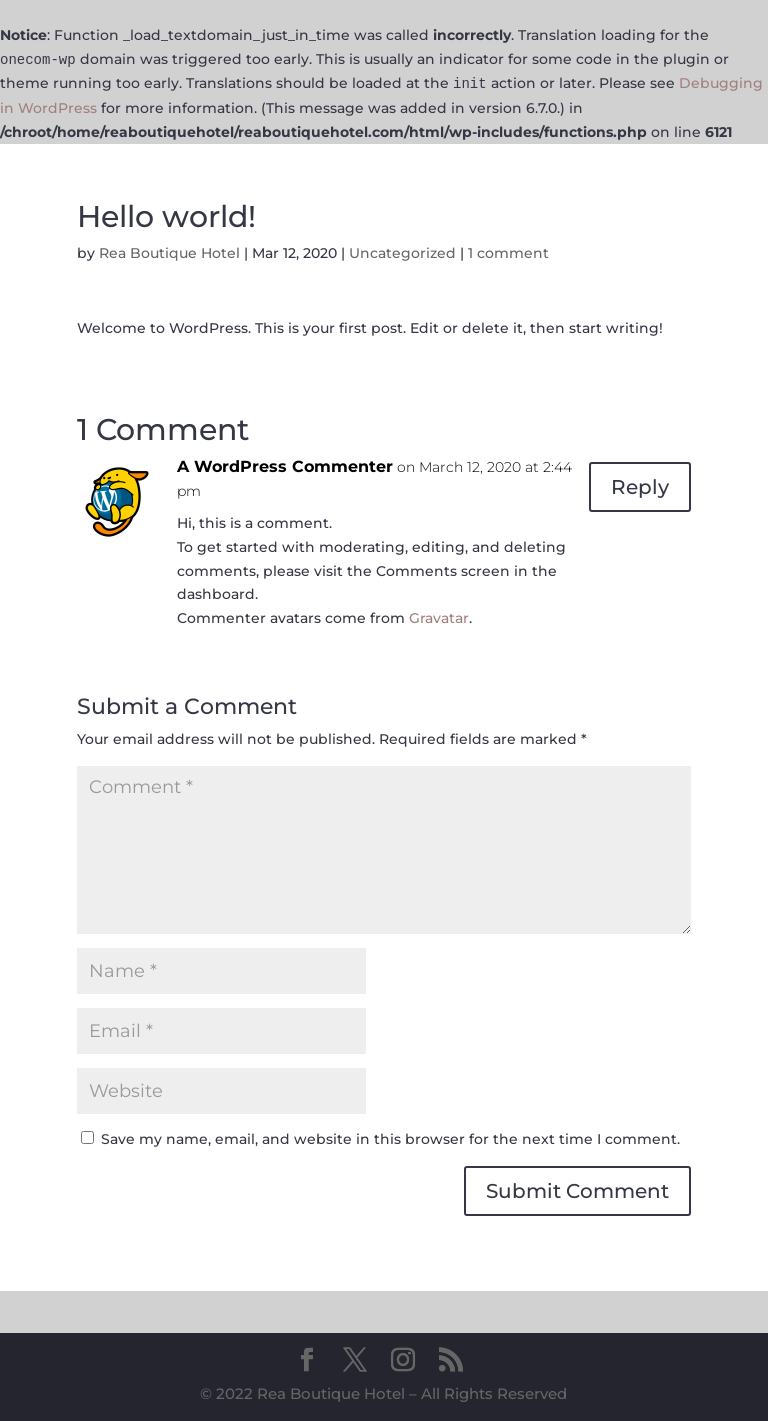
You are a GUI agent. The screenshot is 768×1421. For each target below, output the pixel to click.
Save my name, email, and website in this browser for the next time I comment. (390, 1139)
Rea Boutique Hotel (169, 253)
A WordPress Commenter (285, 466)
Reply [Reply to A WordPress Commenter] (640, 487)
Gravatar (439, 618)
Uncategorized (402, 253)
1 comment (508, 253)
